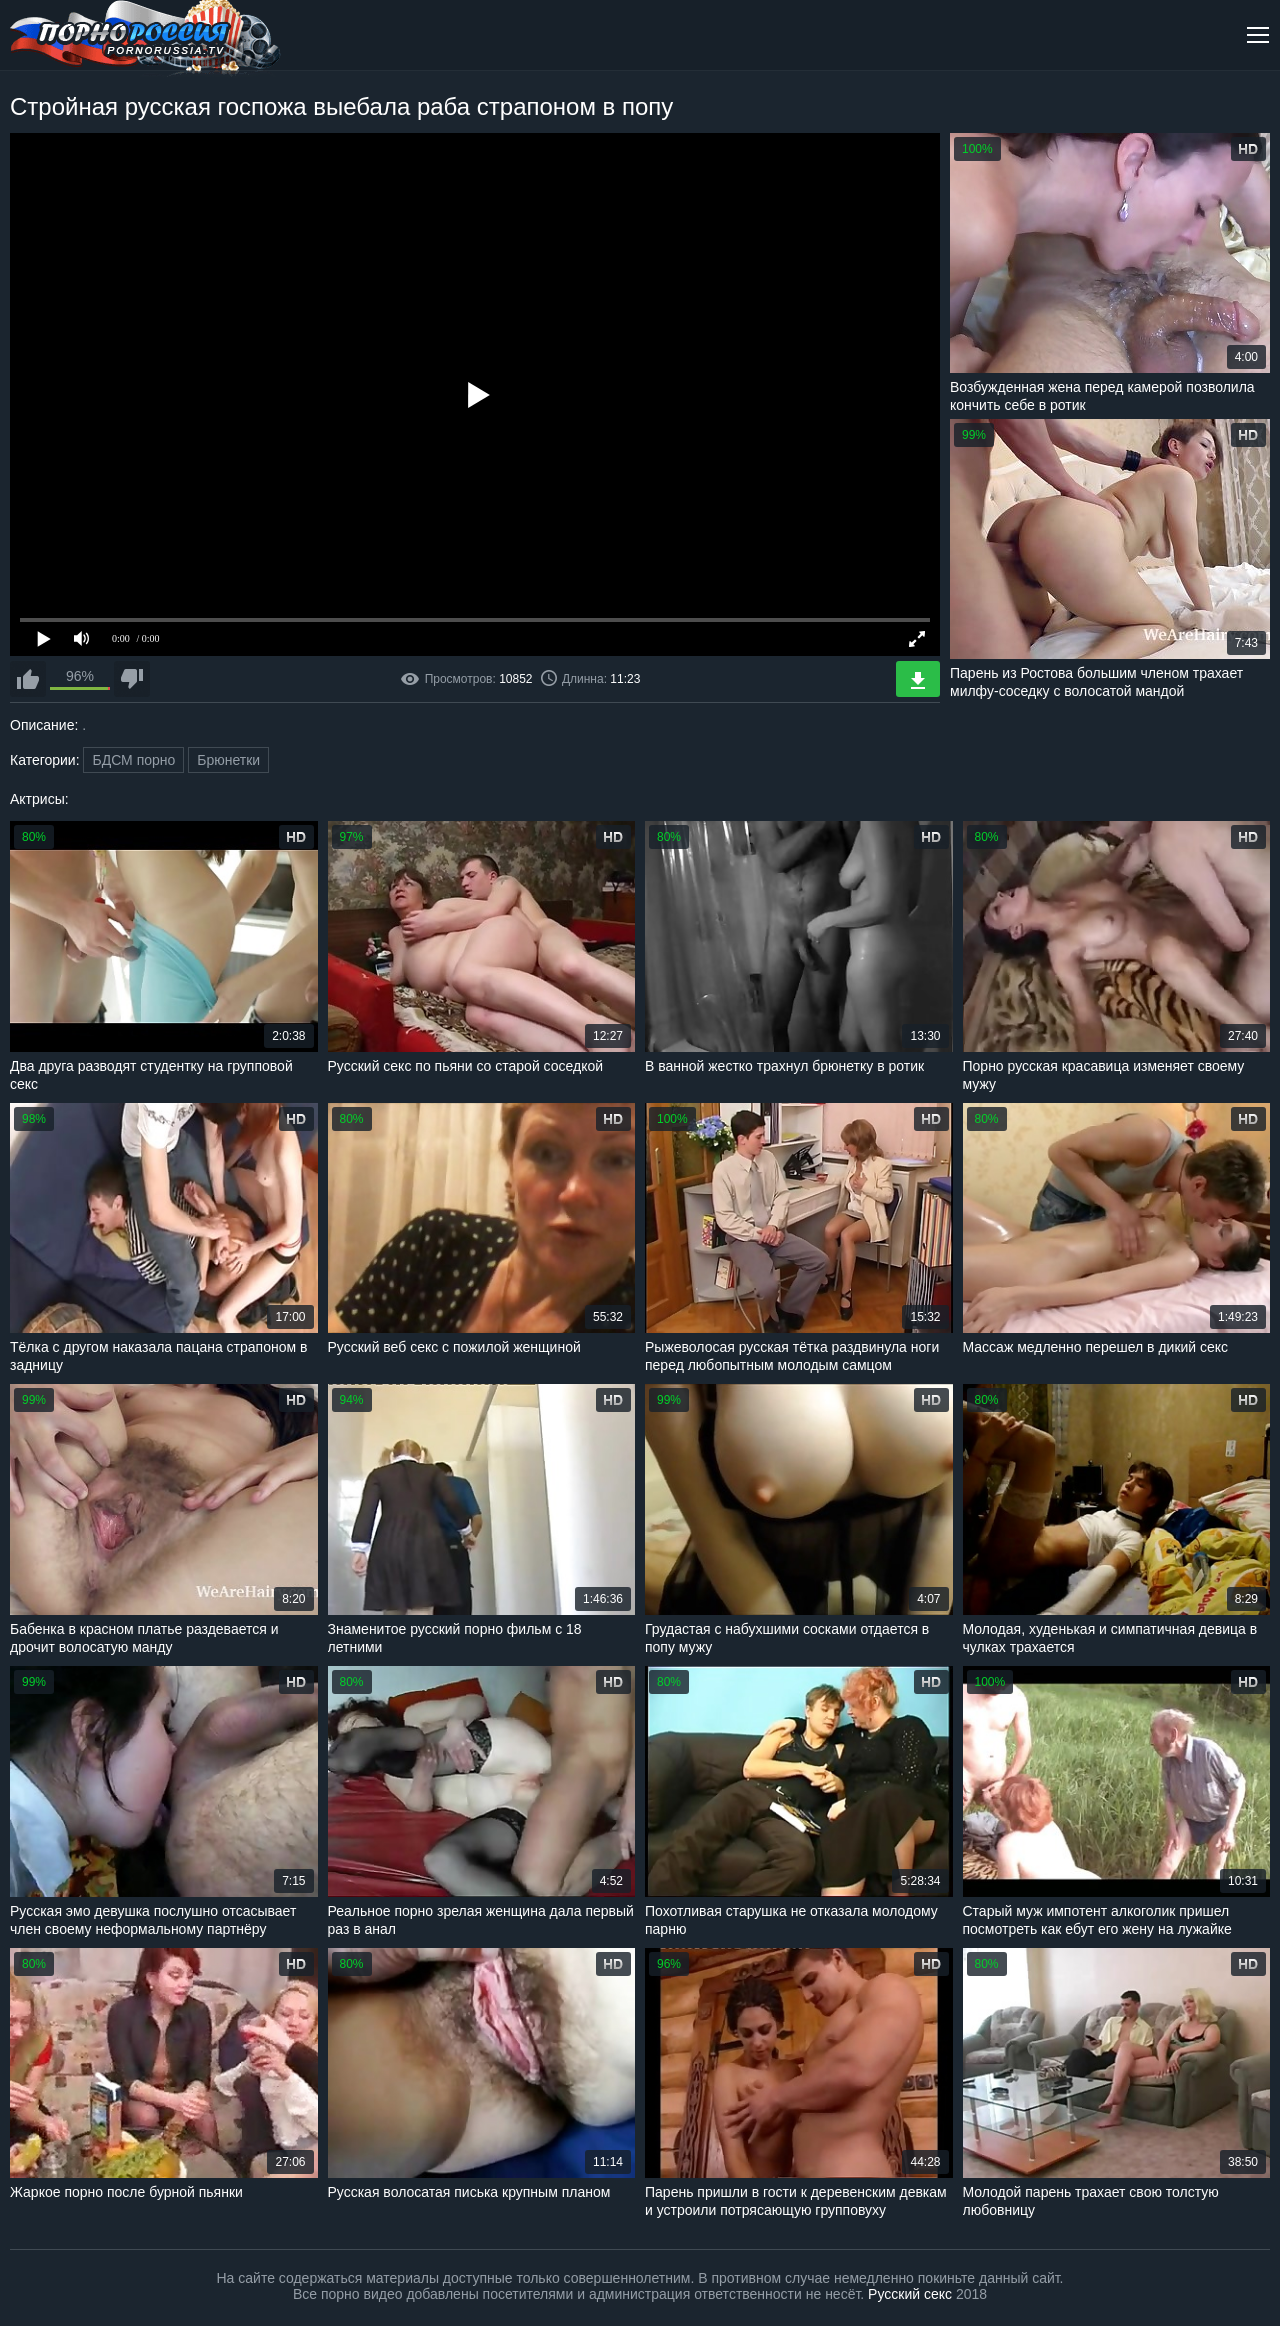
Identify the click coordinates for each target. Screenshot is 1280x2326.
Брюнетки (228, 760)
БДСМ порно (133, 760)
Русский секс (910, 2294)
